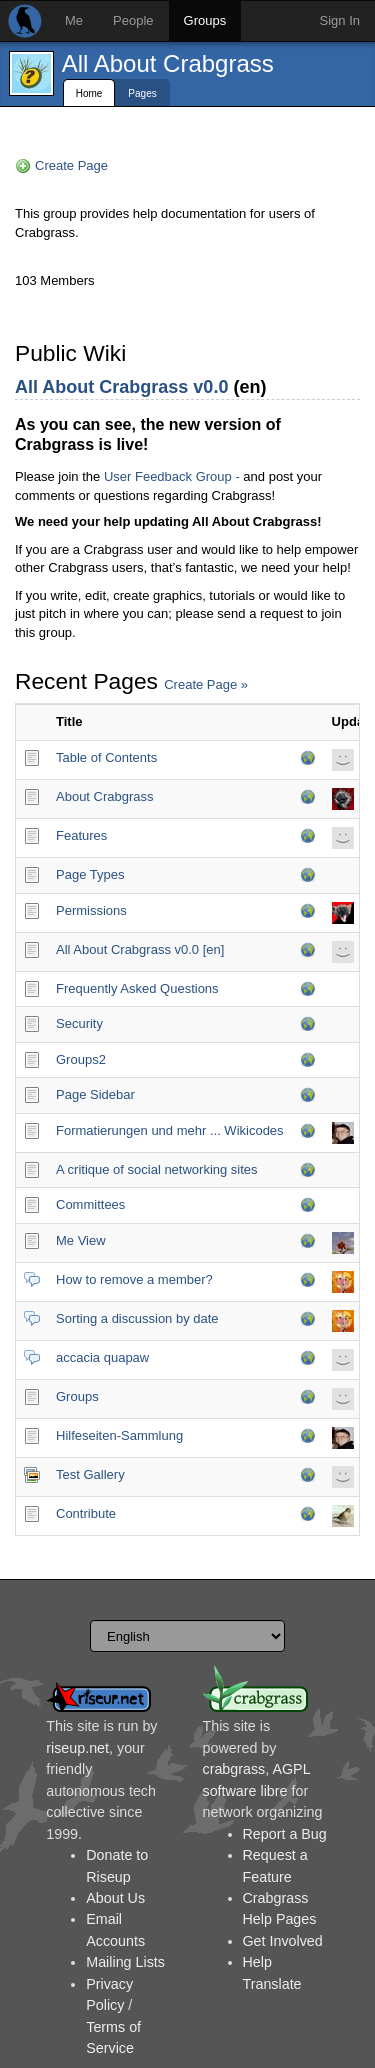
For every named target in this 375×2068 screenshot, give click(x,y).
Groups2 (81, 1059)
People (133, 20)
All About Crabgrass (168, 63)
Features (81, 835)
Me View (81, 1240)
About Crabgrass (105, 796)
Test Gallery (90, 1474)
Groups (205, 20)
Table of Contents (106, 757)
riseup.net (77, 1748)
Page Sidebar (95, 1094)
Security (79, 1023)
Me (74, 20)
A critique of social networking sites (157, 1169)
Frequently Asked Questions (137, 988)
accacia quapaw (102, 1357)
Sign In (340, 20)
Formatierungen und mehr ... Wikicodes (170, 1130)
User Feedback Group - (172, 476)
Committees (90, 1204)
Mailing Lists (125, 1962)
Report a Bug (285, 1834)
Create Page (71, 165)
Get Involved (283, 1941)
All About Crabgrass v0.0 (121, 387)
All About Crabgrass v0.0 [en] (140, 949)
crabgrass (234, 1769)
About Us (115, 1898)
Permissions (91, 910)
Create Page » (206, 684)
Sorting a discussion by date (137, 1318)
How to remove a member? (134, 1279)
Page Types (90, 874)
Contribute (86, 1513)
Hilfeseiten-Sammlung (119, 1435)
